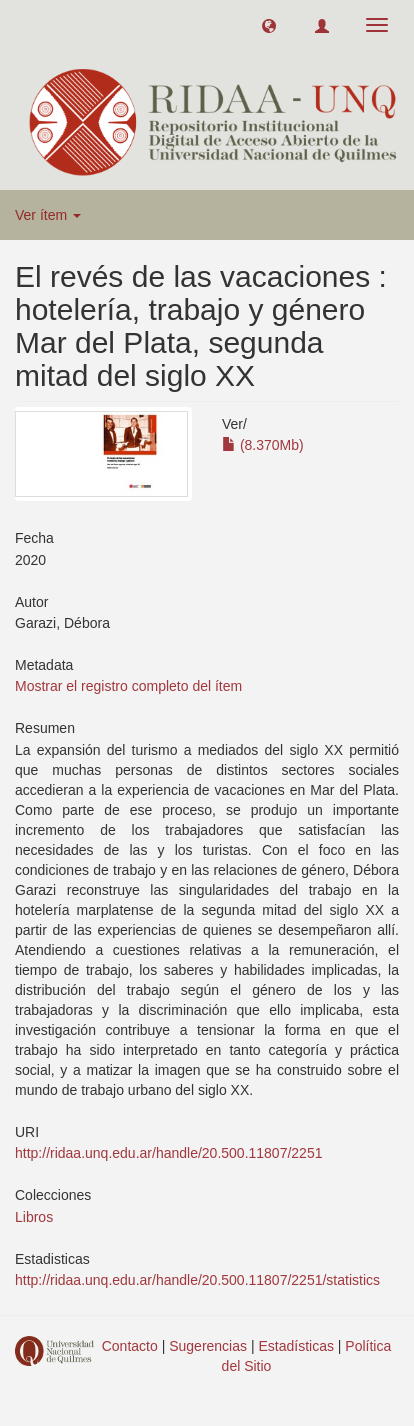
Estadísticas (295, 1346)
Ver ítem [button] (48, 215)
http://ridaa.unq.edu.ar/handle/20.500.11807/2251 (168, 1153)
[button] (269, 25)
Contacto (130, 1346)
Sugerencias (208, 1346)
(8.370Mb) (263, 445)
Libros (34, 1217)
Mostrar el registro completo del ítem (128, 686)
